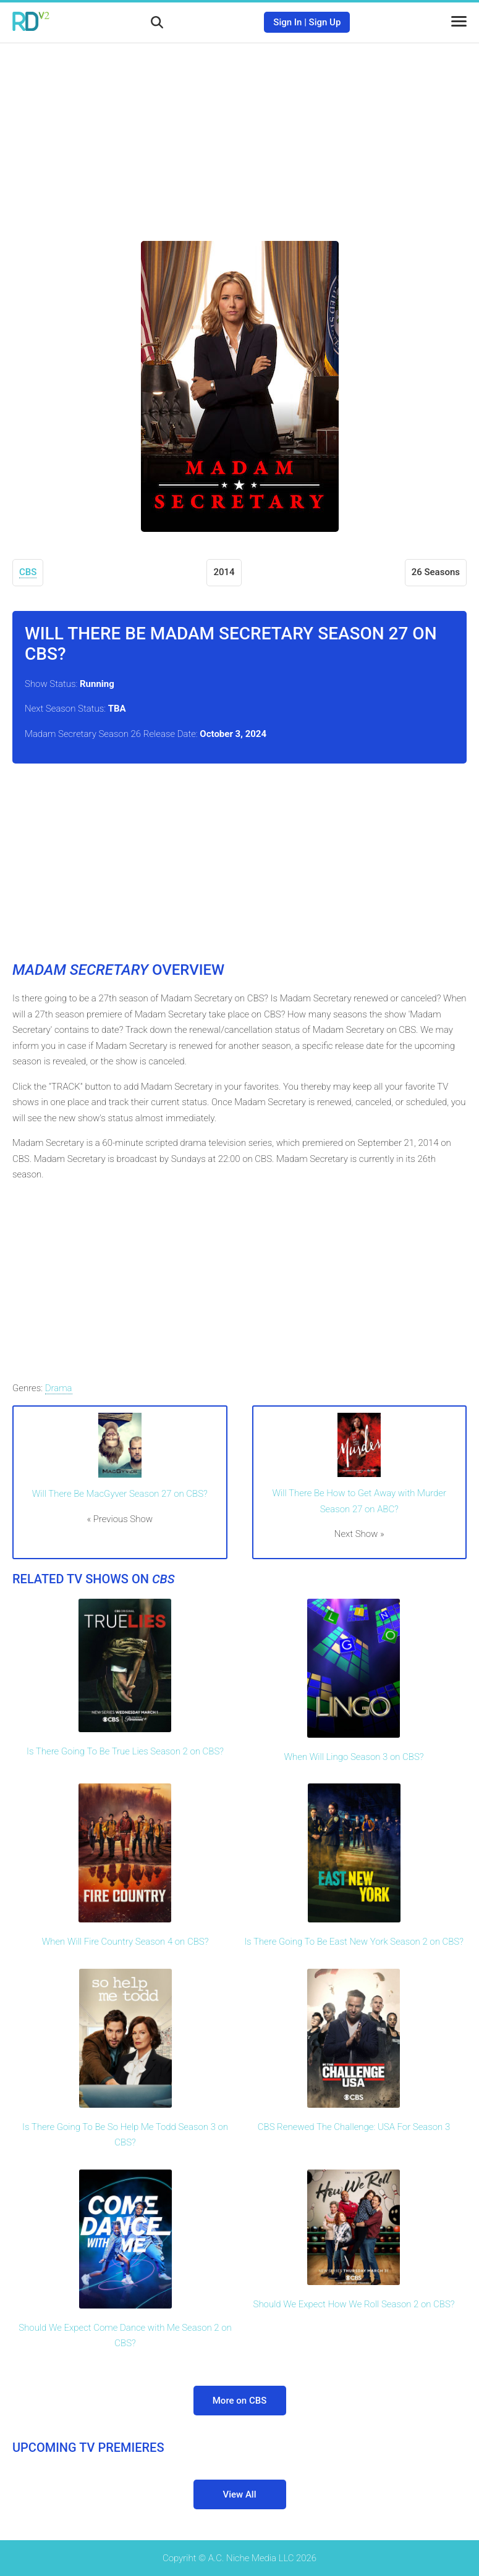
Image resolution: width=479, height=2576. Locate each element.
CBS (27, 572)
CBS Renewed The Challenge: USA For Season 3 (354, 2126)
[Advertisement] (240, 133)
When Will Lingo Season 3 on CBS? (354, 1756)
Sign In (287, 22)
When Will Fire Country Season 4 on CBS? (125, 1941)
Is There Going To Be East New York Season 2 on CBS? (354, 1941)
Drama (58, 1388)
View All (239, 2494)
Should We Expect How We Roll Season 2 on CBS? (354, 2304)
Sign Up (325, 22)
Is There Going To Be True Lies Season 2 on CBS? (125, 1751)
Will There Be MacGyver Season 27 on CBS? (120, 1493)
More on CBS (240, 2400)
